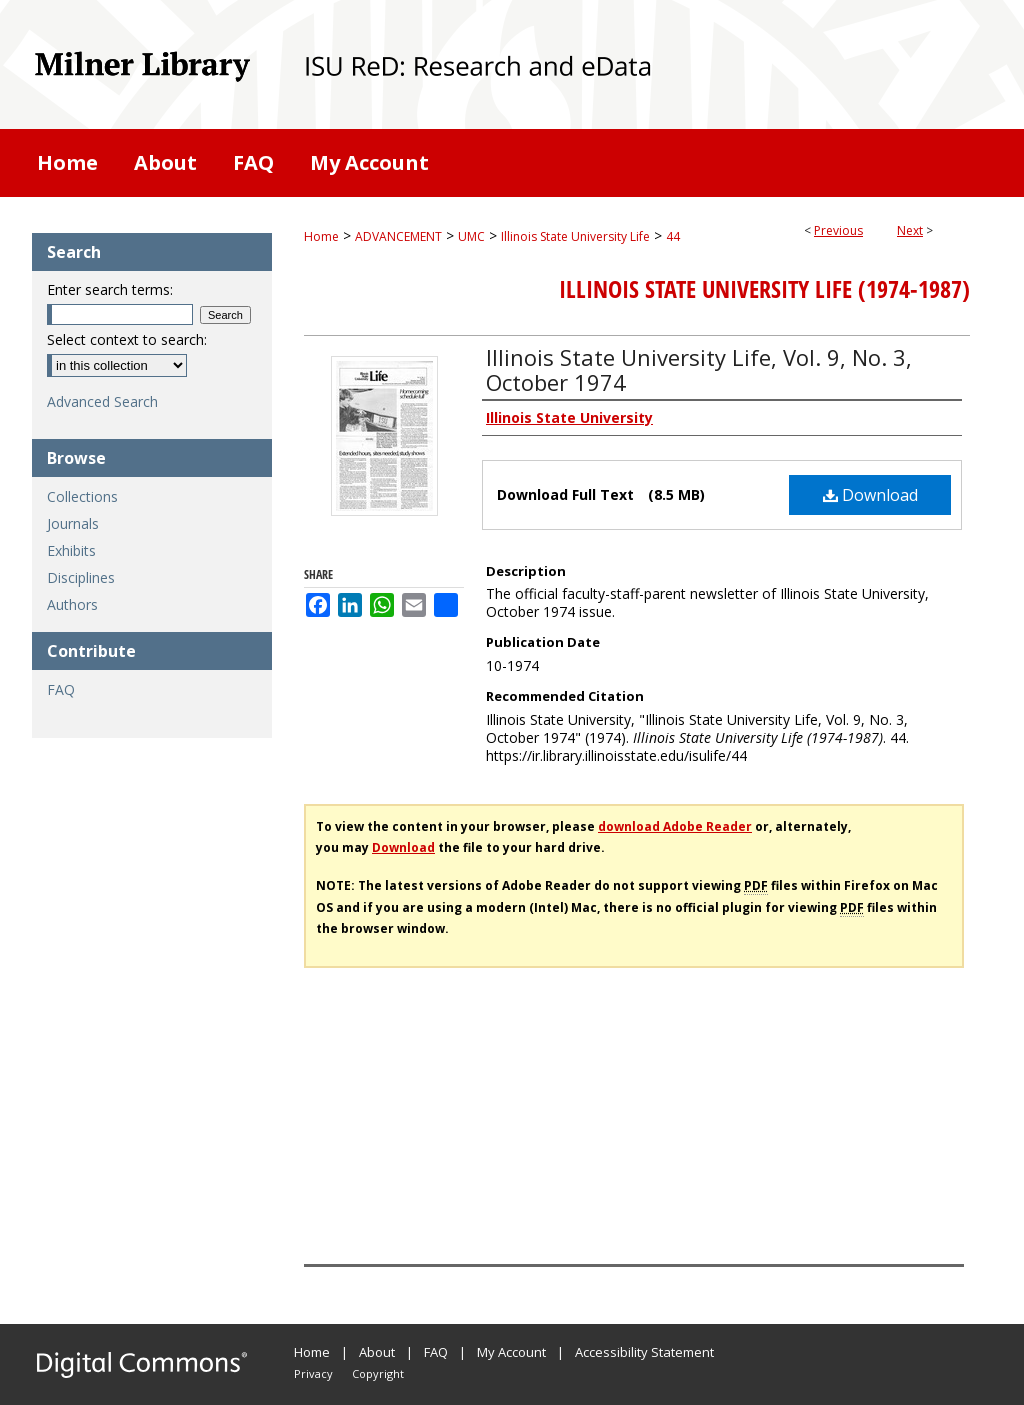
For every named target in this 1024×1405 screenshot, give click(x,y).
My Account (511, 1352)
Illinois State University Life (575, 236)
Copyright (378, 1373)
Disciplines (81, 577)
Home (321, 236)
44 (673, 236)
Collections (82, 496)
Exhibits (71, 550)
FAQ (61, 689)
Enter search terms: (110, 289)
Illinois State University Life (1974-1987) (764, 289)
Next (910, 230)
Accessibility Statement (644, 1352)
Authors (72, 604)
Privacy (313, 1373)
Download (870, 495)
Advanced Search (102, 401)
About (377, 1352)
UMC (471, 236)
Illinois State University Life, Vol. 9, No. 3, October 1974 (699, 369)
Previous (838, 230)
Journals (73, 523)
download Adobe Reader (675, 826)
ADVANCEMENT (398, 236)
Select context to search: (127, 339)
